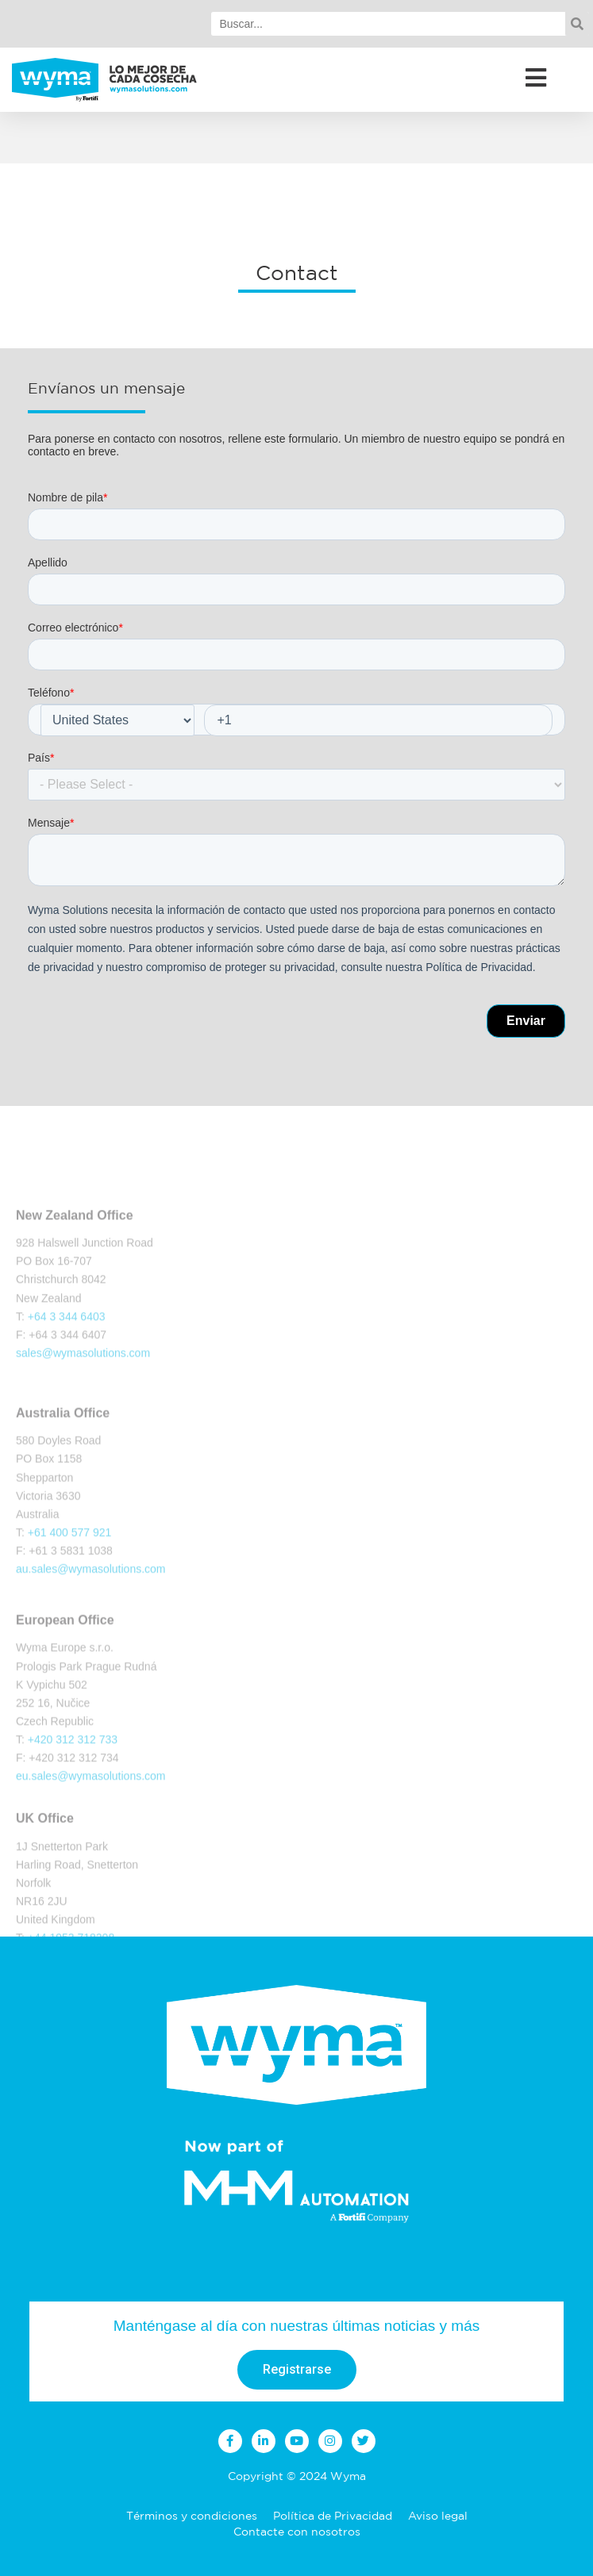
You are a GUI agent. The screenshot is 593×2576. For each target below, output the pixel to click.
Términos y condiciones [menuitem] (191, 2516)
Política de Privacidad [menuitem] (332, 2516)
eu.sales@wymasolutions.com (91, 1833)
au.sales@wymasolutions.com (91, 1626)
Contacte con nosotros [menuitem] (296, 2532)
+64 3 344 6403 (67, 1367)
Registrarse (297, 2369)
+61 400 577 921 (70, 1590)
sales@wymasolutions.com (83, 1404)
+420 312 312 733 (72, 1797)
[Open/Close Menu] (536, 77)
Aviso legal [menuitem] (438, 2516)
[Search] (388, 24)
